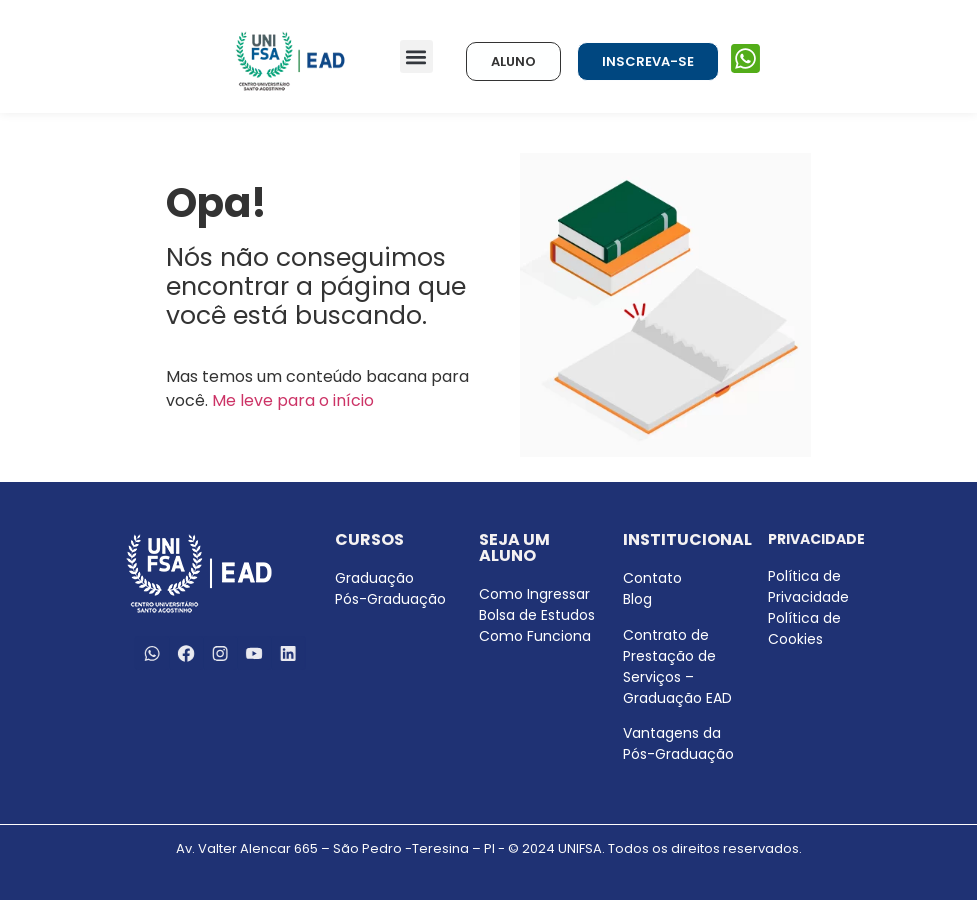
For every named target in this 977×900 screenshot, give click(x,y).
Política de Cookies (804, 628)
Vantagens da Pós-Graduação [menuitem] (678, 743)
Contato (652, 578)
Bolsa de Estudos (537, 615)
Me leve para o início (293, 400)
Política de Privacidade (808, 586)
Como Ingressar (534, 594)
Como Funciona (535, 636)
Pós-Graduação (390, 599)
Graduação (374, 578)
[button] (416, 56)
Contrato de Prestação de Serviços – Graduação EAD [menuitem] (677, 666)
